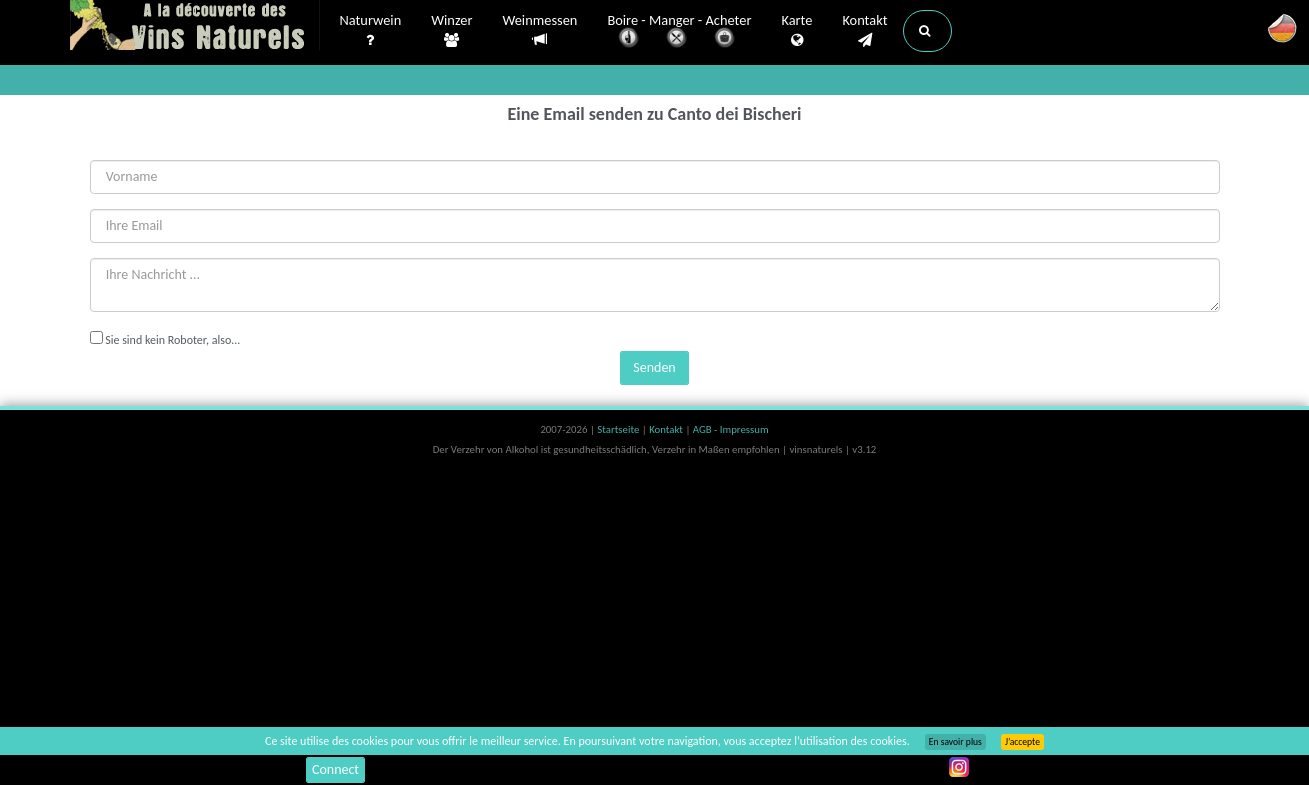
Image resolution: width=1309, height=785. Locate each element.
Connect (335, 769)
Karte (796, 31)
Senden (654, 367)
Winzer (451, 31)
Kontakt (864, 31)
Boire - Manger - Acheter (679, 32)
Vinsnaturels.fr (195, 27)
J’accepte (1022, 742)
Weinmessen (539, 30)
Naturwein (371, 31)
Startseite (619, 429)
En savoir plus (955, 742)
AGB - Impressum (731, 429)
